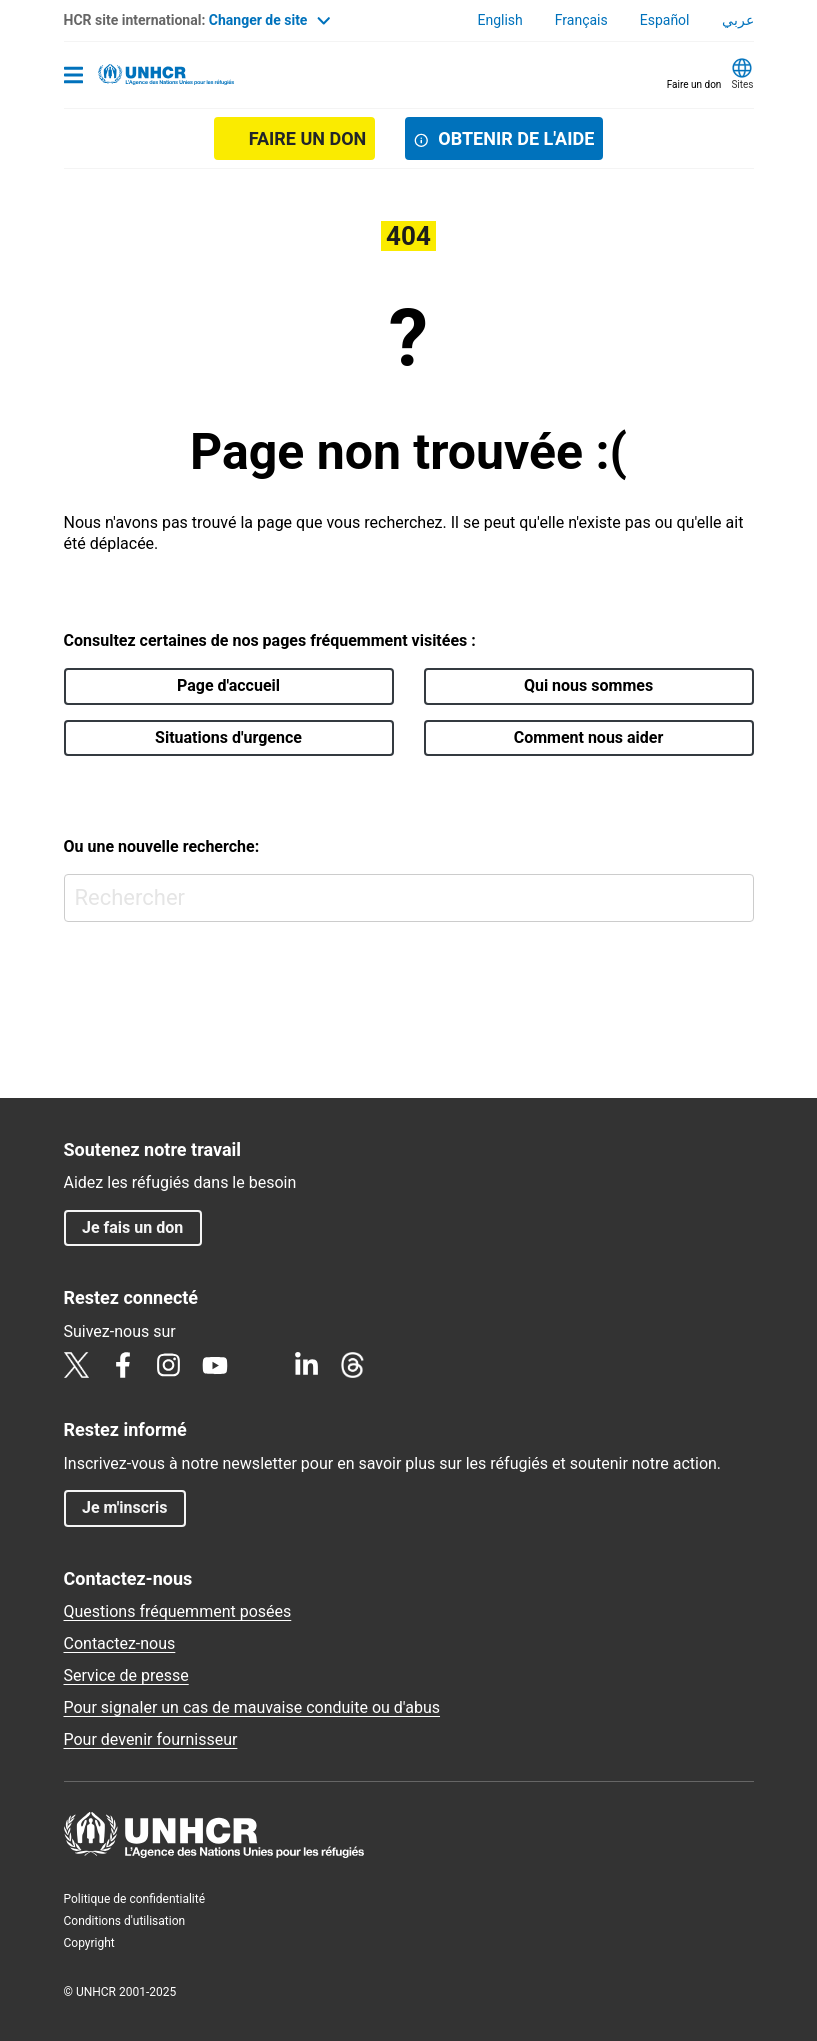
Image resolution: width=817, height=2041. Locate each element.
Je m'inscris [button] (124, 1507)
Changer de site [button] (270, 20)
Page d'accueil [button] (228, 685)
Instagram (169, 1365)
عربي (738, 20)
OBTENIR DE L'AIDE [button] (516, 138)
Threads (353, 1365)
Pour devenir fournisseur (151, 1739)
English (499, 20)
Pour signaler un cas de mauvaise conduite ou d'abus (252, 1707)
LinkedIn (307, 1365)
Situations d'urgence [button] (228, 737)
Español (665, 20)
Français (581, 20)
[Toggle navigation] (73, 76)
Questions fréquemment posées (178, 1611)
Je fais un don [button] (132, 1227)
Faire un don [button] (694, 84)
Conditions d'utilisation (125, 1921)
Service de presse (126, 1675)
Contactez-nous (120, 1643)
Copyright (89, 1943)
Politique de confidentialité (135, 1899)
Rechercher (734, 893)
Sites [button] (742, 84)
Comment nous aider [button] (589, 737)
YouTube (215, 1365)
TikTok (261, 1365)
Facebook (123, 1365)
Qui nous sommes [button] (588, 685)
